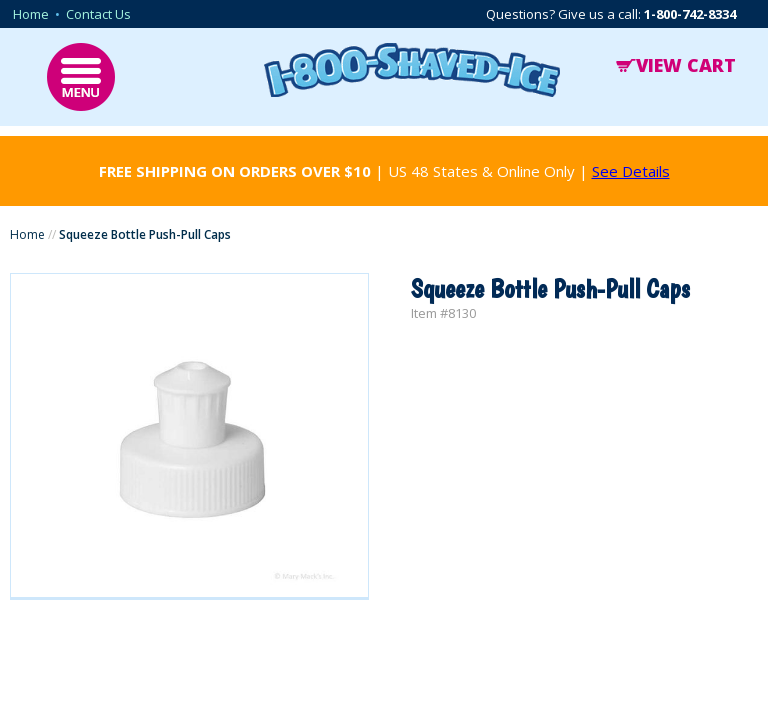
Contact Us (98, 14)
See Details (631, 171)
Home (31, 14)
